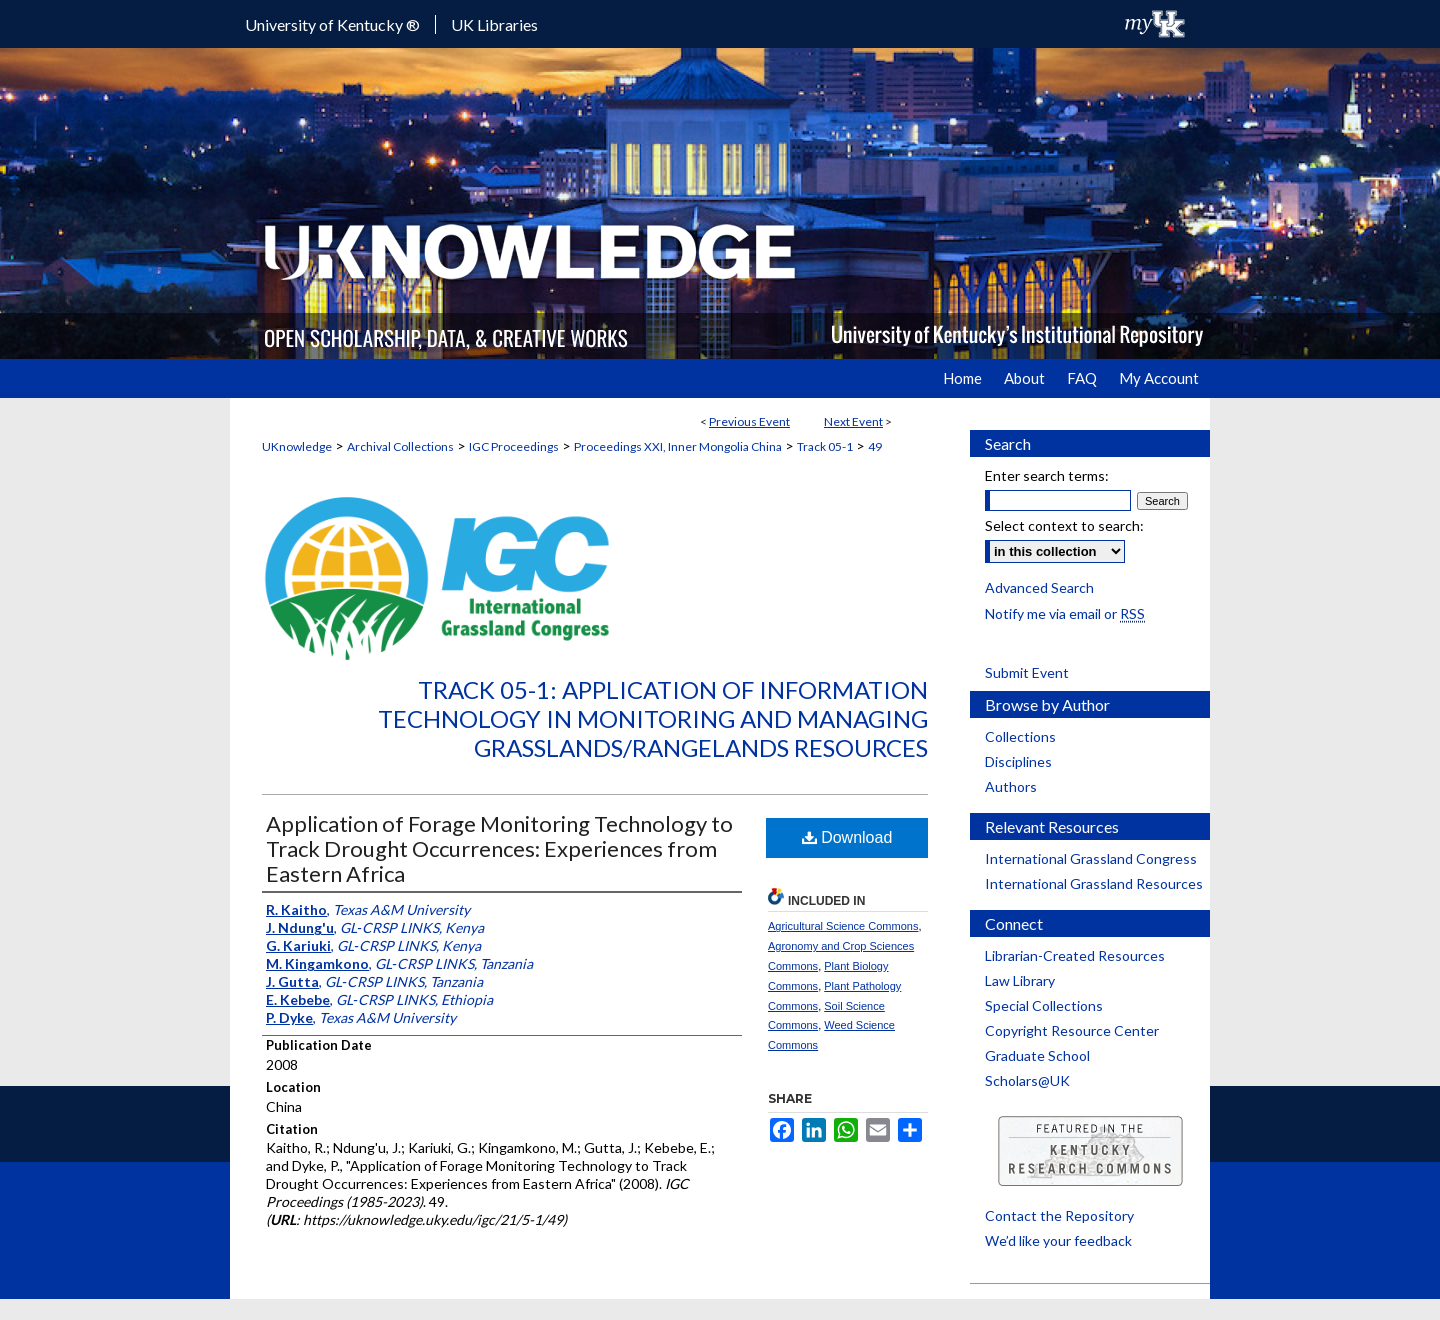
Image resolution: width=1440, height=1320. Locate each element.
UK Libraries (494, 24)
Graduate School (1037, 1055)
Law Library (1020, 980)
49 (875, 446)
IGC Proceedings (514, 446)
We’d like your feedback (1058, 1240)
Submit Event (1027, 672)
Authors (1011, 786)
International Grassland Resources (1094, 883)
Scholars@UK (1027, 1080)
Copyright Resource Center (1072, 1030)
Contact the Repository (1059, 1215)
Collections (1020, 736)
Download (847, 837)
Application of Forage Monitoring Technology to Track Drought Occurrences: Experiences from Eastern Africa (499, 848)
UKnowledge (297, 446)
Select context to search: (1064, 525)
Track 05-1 (825, 446)
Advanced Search (1039, 587)
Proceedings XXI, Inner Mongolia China (678, 446)
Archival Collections (400, 446)
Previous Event (749, 421)
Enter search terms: (1047, 475)
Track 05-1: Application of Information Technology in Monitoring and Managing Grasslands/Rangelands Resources (653, 718)
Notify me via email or (1065, 613)
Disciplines (1018, 761)
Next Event (853, 421)
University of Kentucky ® (332, 24)
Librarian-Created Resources (1075, 955)
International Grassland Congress (1091, 858)
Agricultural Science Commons (843, 926)
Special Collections (1044, 1005)
